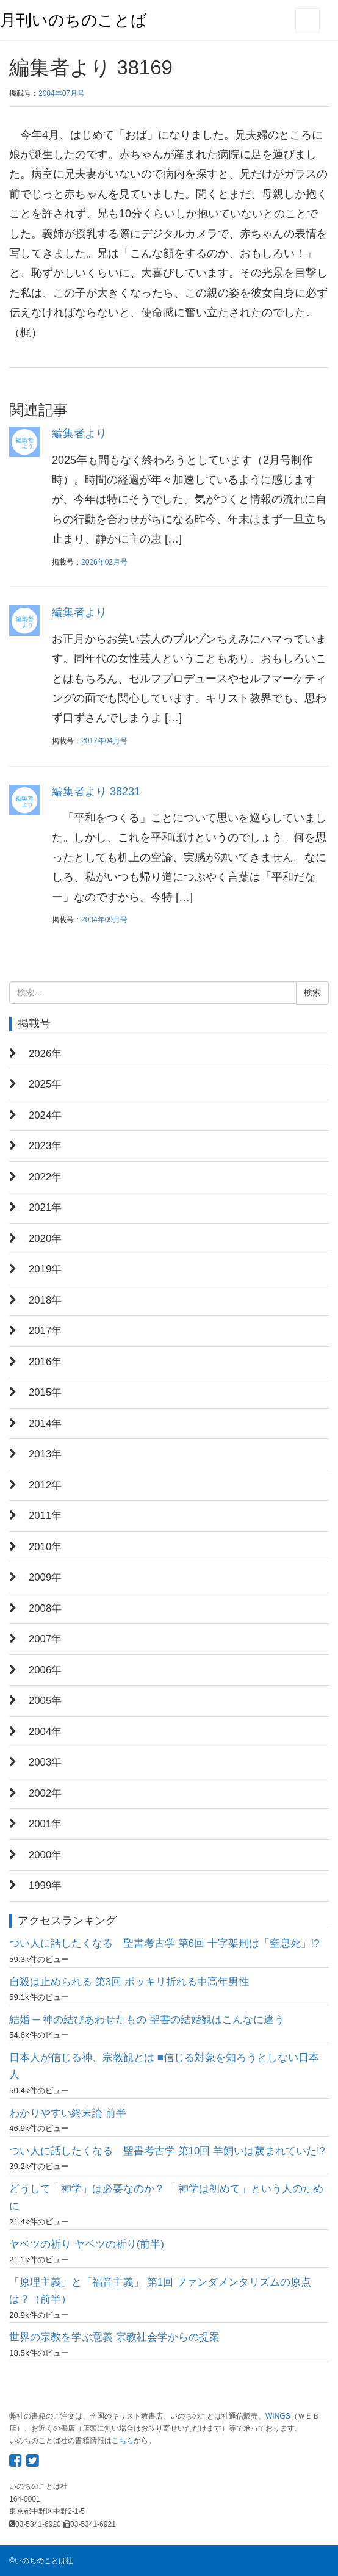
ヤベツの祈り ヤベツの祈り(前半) (86, 2244)
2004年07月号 (61, 93)
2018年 (45, 1300)
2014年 (45, 1423)
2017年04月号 (104, 741)
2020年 (45, 1238)
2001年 (45, 1824)
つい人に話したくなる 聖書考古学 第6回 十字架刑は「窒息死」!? (164, 1943)
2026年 (45, 1053)
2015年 (45, 1392)
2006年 (45, 1670)
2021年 (45, 1207)
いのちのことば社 (44, 2560)
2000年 (45, 1855)
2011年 (45, 1515)
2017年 (45, 1331)
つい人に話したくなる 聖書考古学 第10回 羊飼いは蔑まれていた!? (167, 2151)
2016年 (45, 1362)
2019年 (45, 1269)
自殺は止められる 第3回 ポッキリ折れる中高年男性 (129, 1982)
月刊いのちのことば (73, 20)
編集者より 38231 (96, 791)
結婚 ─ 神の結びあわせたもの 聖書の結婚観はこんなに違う (146, 2020)
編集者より (79, 433)
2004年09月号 (104, 919)
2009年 (45, 1577)
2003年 (45, 1762)
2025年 (45, 1084)
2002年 (45, 1793)
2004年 (45, 1731)
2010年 (45, 1547)
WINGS (277, 2416)
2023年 (45, 1146)
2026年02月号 (104, 562)
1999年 (45, 1885)
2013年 (45, 1454)
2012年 (45, 1485)
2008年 (45, 1608)
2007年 (45, 1639)
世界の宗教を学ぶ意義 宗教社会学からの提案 (114, 2337)
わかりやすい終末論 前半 (67, 2113)
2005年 (45, 1700)
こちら (123, 2440)
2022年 (45, 1177)
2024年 (45, 1115)
